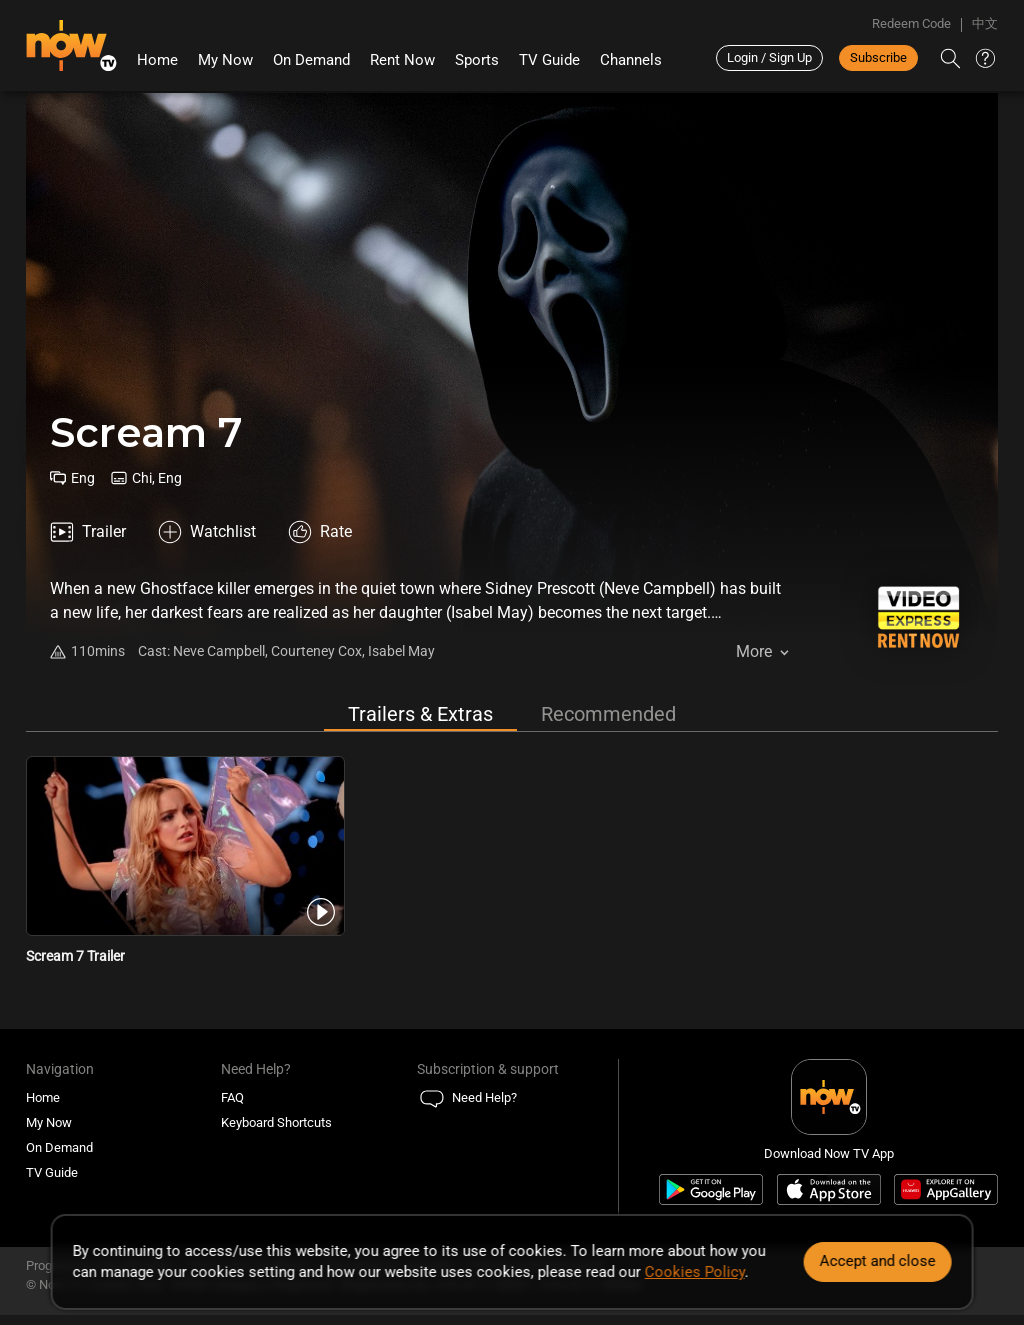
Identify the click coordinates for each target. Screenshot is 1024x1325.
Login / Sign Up (769, 57)
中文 (985, 23)
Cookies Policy (695, 1272)
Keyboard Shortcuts (276, 1122)
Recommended (608, 714)
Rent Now (402, 60)
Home (157, 60)
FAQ (232, 1097)
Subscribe (878, 57)
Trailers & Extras (420, 714)
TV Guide (549, 60)
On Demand (311, 60)
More (754, 651)
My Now (225, 60)
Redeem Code (911, 23)
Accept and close (877, 1261)
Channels (631, 60)
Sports (477, 60)
